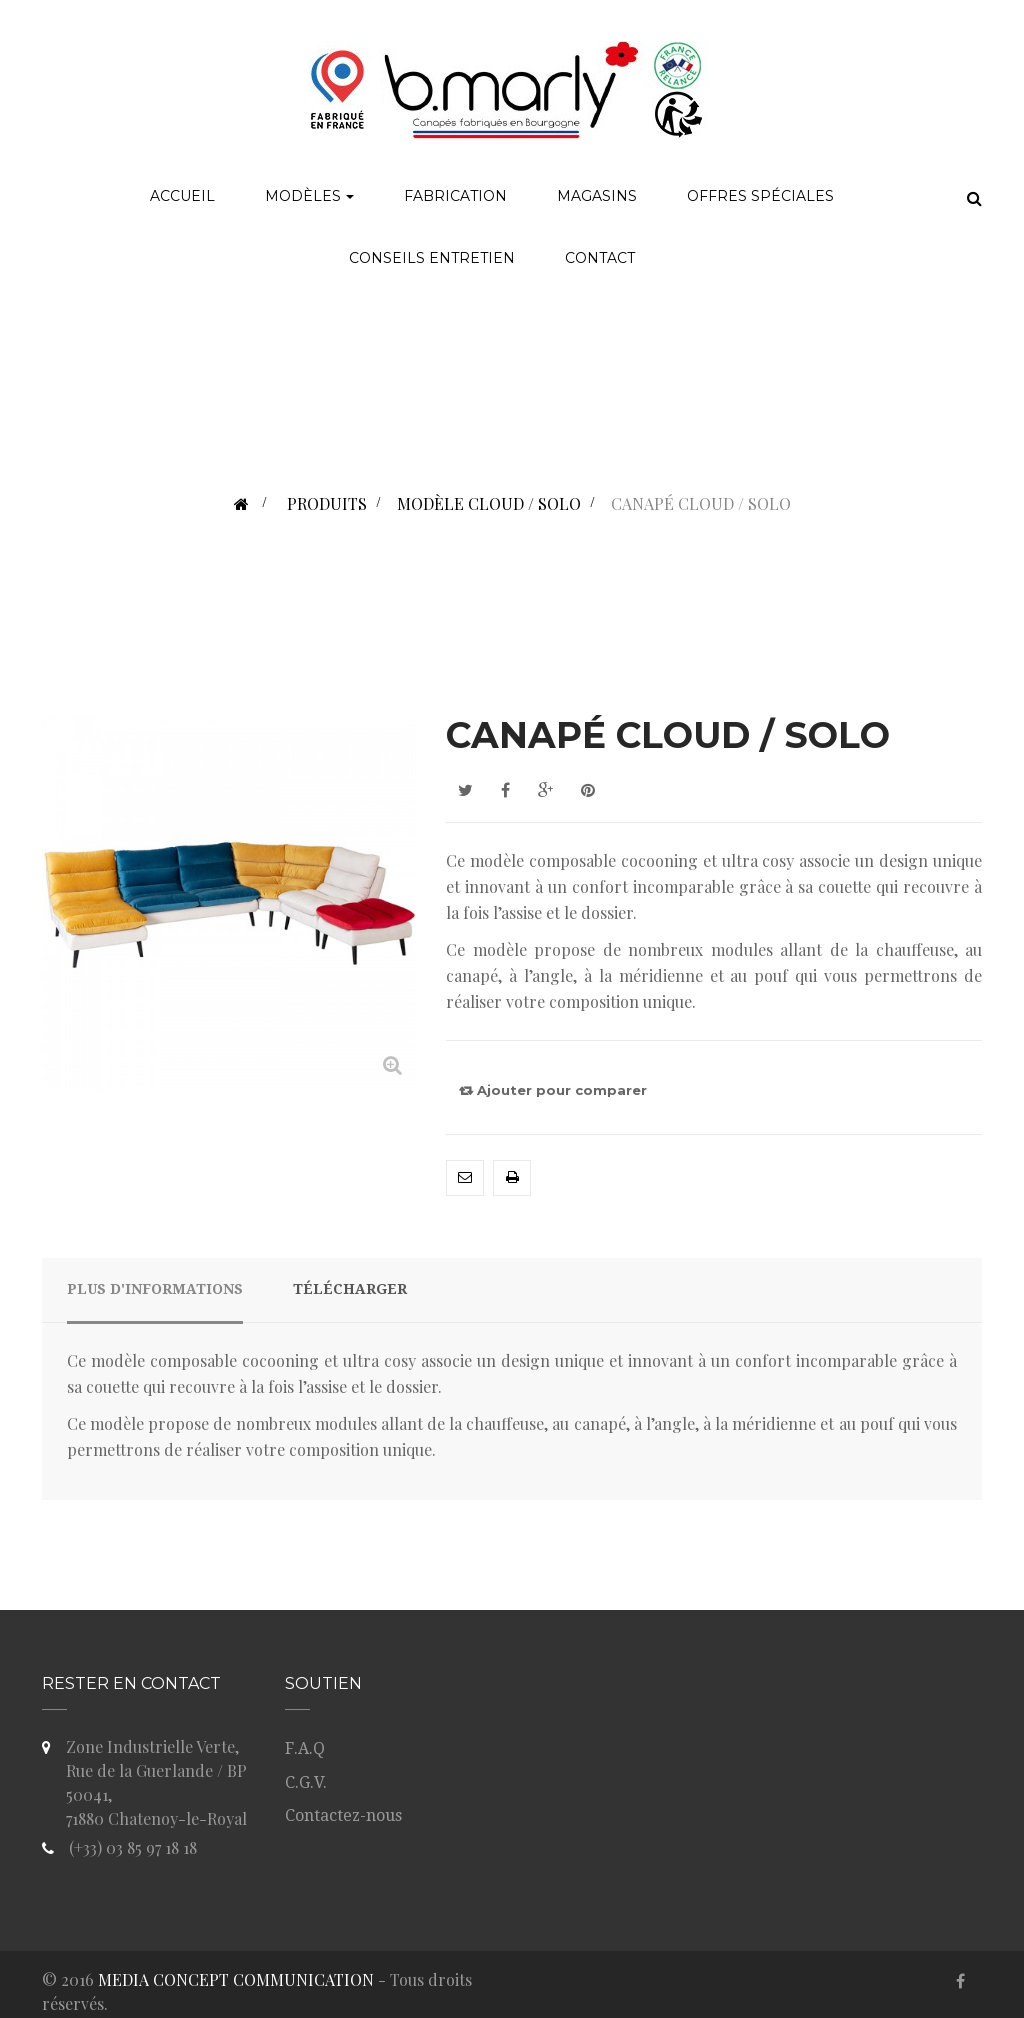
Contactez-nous (343, 1815)
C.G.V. (306, 1782)
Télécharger (350, 1289)
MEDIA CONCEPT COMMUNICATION (236, 1979)
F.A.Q (305, 1748)
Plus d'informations (155, 1289)
